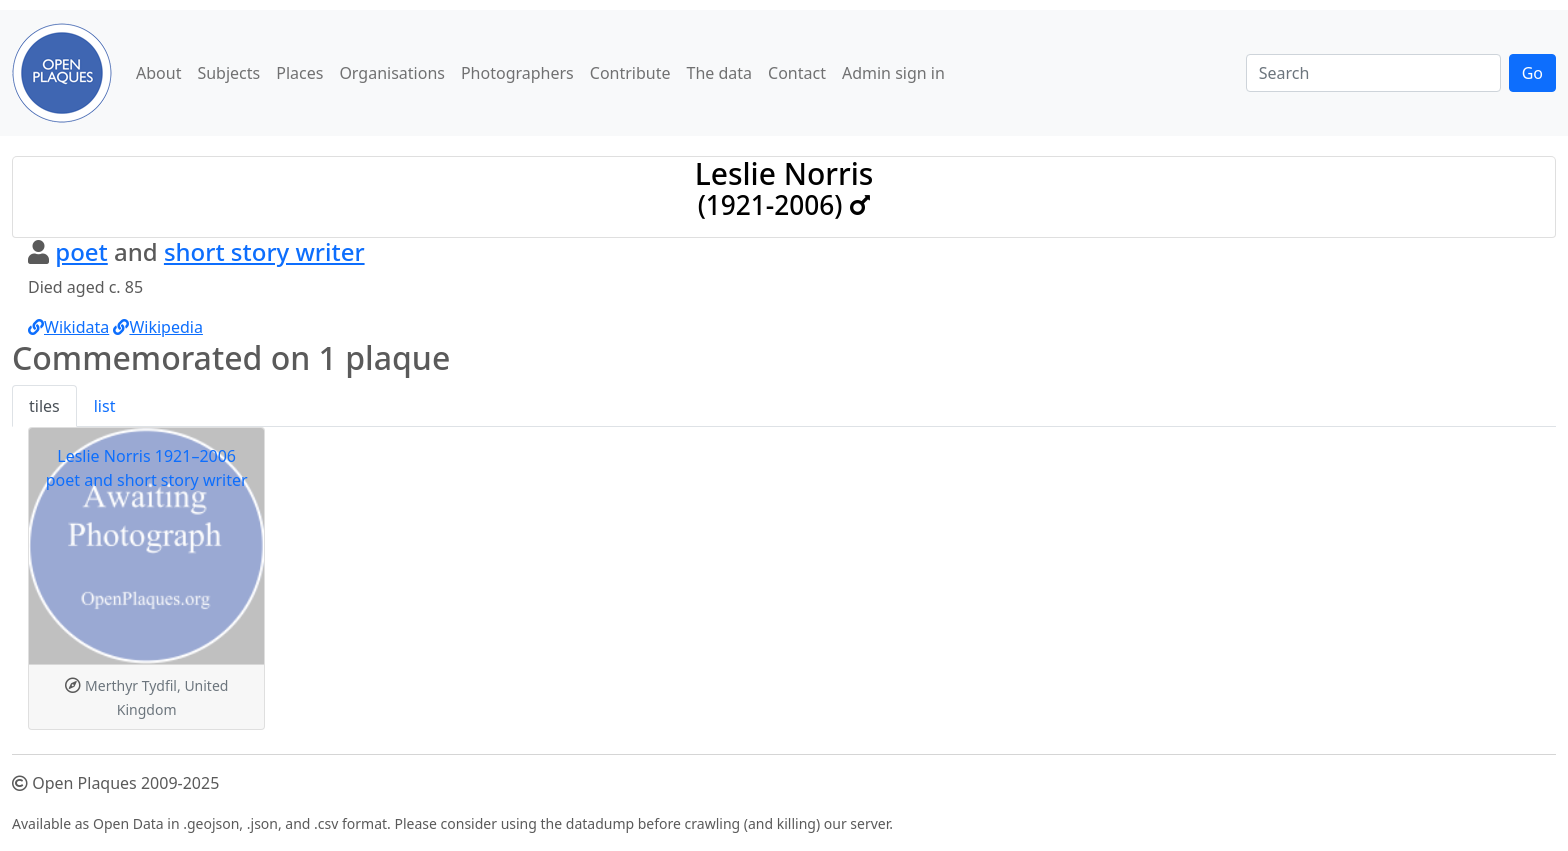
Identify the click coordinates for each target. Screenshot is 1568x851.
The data (720, 73)
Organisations (392, 73)
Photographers (517, 73)
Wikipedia (158, 327)
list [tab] (105, 406)
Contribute (630, 73)
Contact (797, 73)
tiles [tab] (44, 406)
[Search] (1373, 73)
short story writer (264, 251)
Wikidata (68, 327)
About (158, 73)
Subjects (228, 73)
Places (299, 73)
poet (81, 251)
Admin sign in (893, 73)
